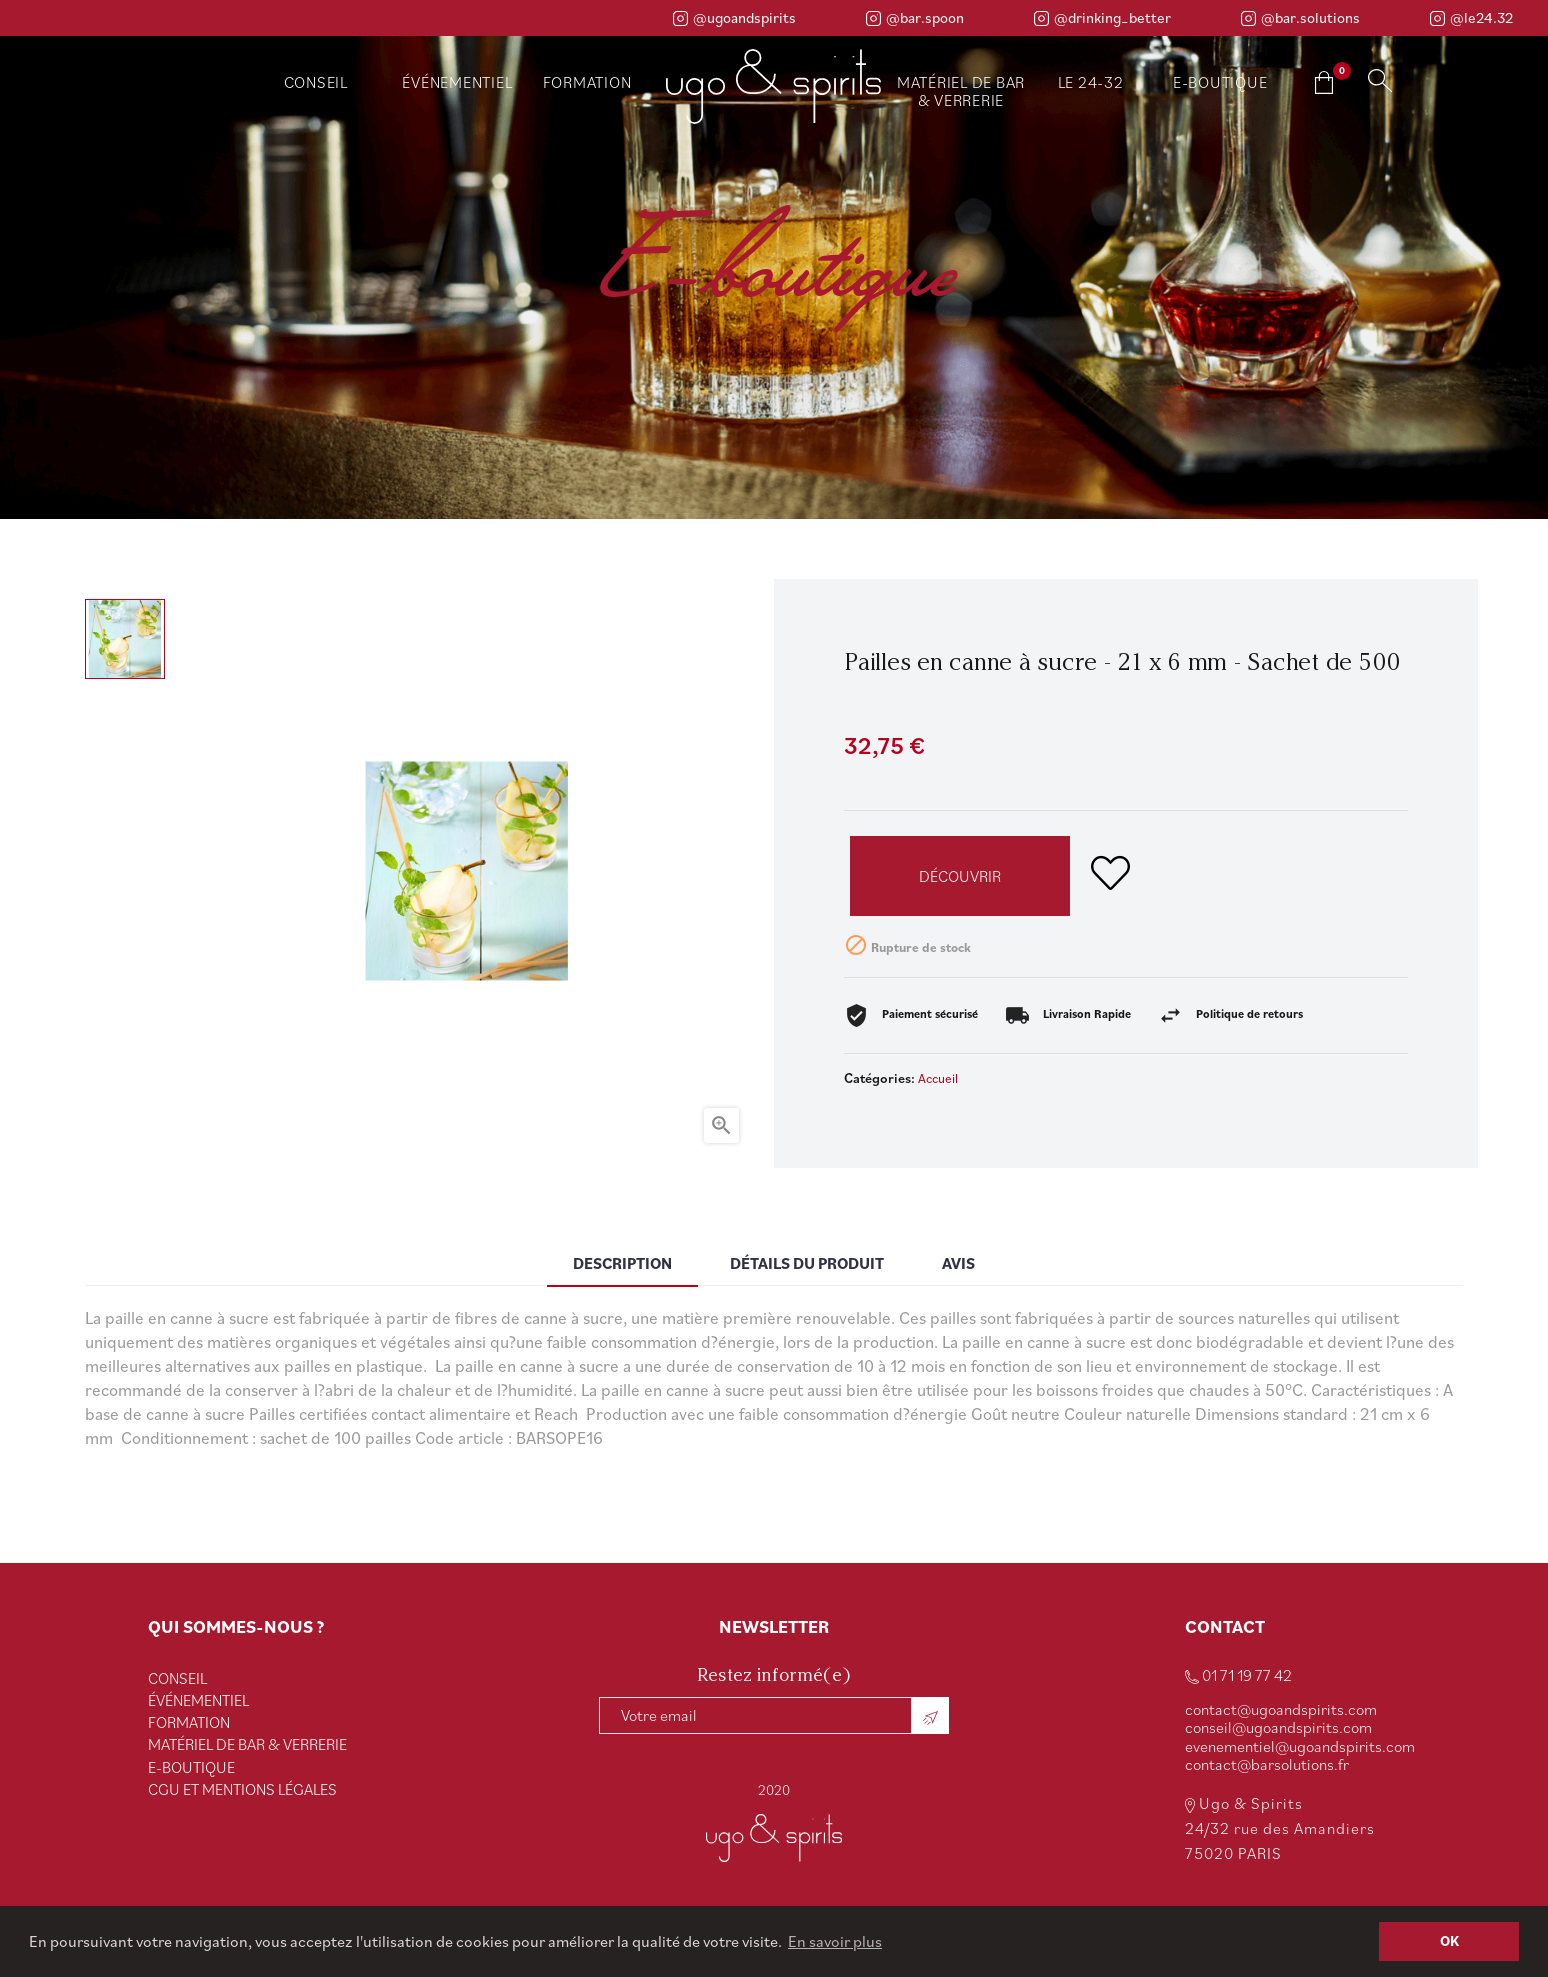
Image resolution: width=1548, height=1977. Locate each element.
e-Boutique (191, 1767)
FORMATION (189, 1722)
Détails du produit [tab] (807, 1263)
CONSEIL (177, 1678)
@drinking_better (1102, 17)
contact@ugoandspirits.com (1281, 1709)
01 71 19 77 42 (1238, 1675)
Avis (958, 1263)
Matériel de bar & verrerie (247, 1744)
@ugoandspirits (734, 17)
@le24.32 (1471, 17)
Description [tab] (622, 1263)
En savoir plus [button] (835, 1941)
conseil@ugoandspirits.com (1278, 1727)
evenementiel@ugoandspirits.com (1300, 1746)
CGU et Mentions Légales (242, 1789)
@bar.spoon (915, 17)
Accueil (938, 1078)
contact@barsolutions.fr (1267, 1764)
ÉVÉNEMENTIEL (198, 1700)
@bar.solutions (1300, 17)
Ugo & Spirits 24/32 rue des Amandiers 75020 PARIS (1280, 1828)
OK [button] (1449, 1940)
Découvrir (960, 876)
